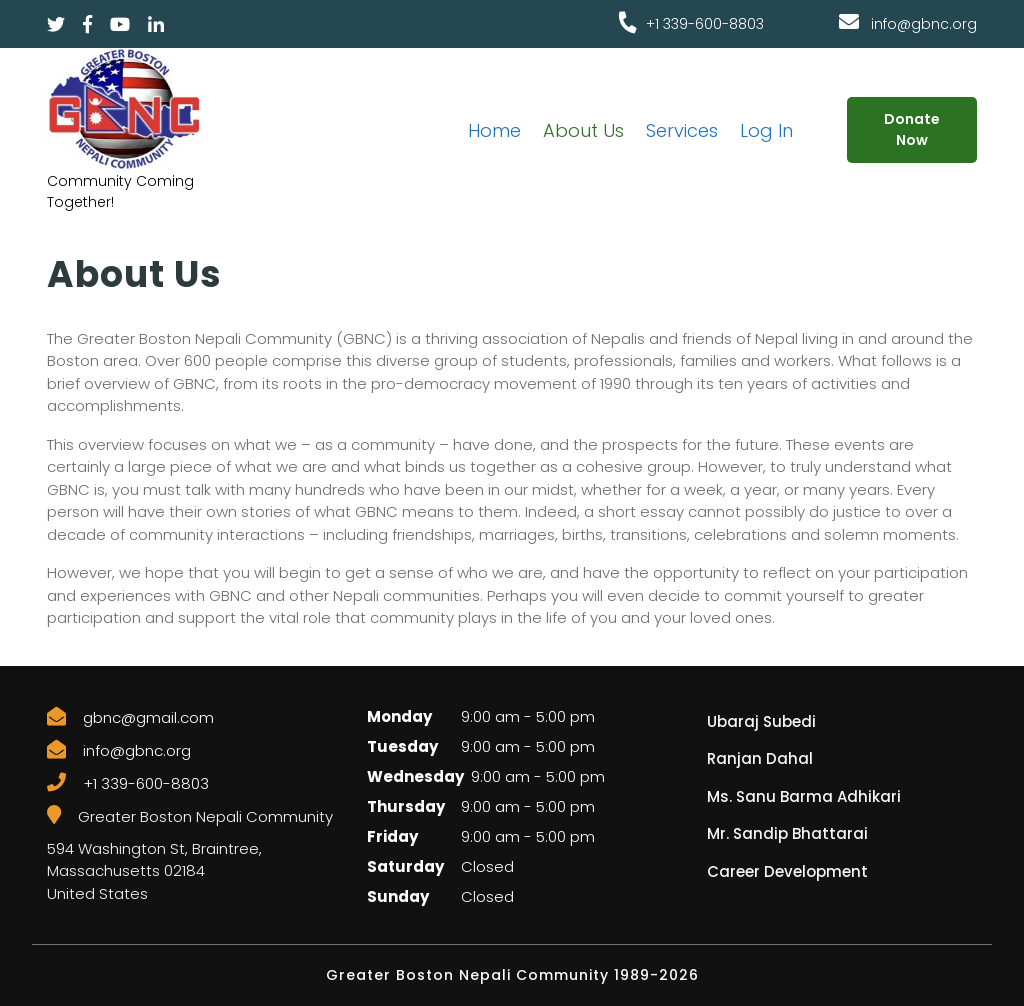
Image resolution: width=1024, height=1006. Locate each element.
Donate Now (912, 129)
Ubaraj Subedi (761, 721)
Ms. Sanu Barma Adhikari (804, 796)
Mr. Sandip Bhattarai (787, 833)
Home (494, 130)
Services (682, 130)
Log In (766, 130)
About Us (583, 130)
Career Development (787, 871)
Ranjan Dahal (760, 758)
